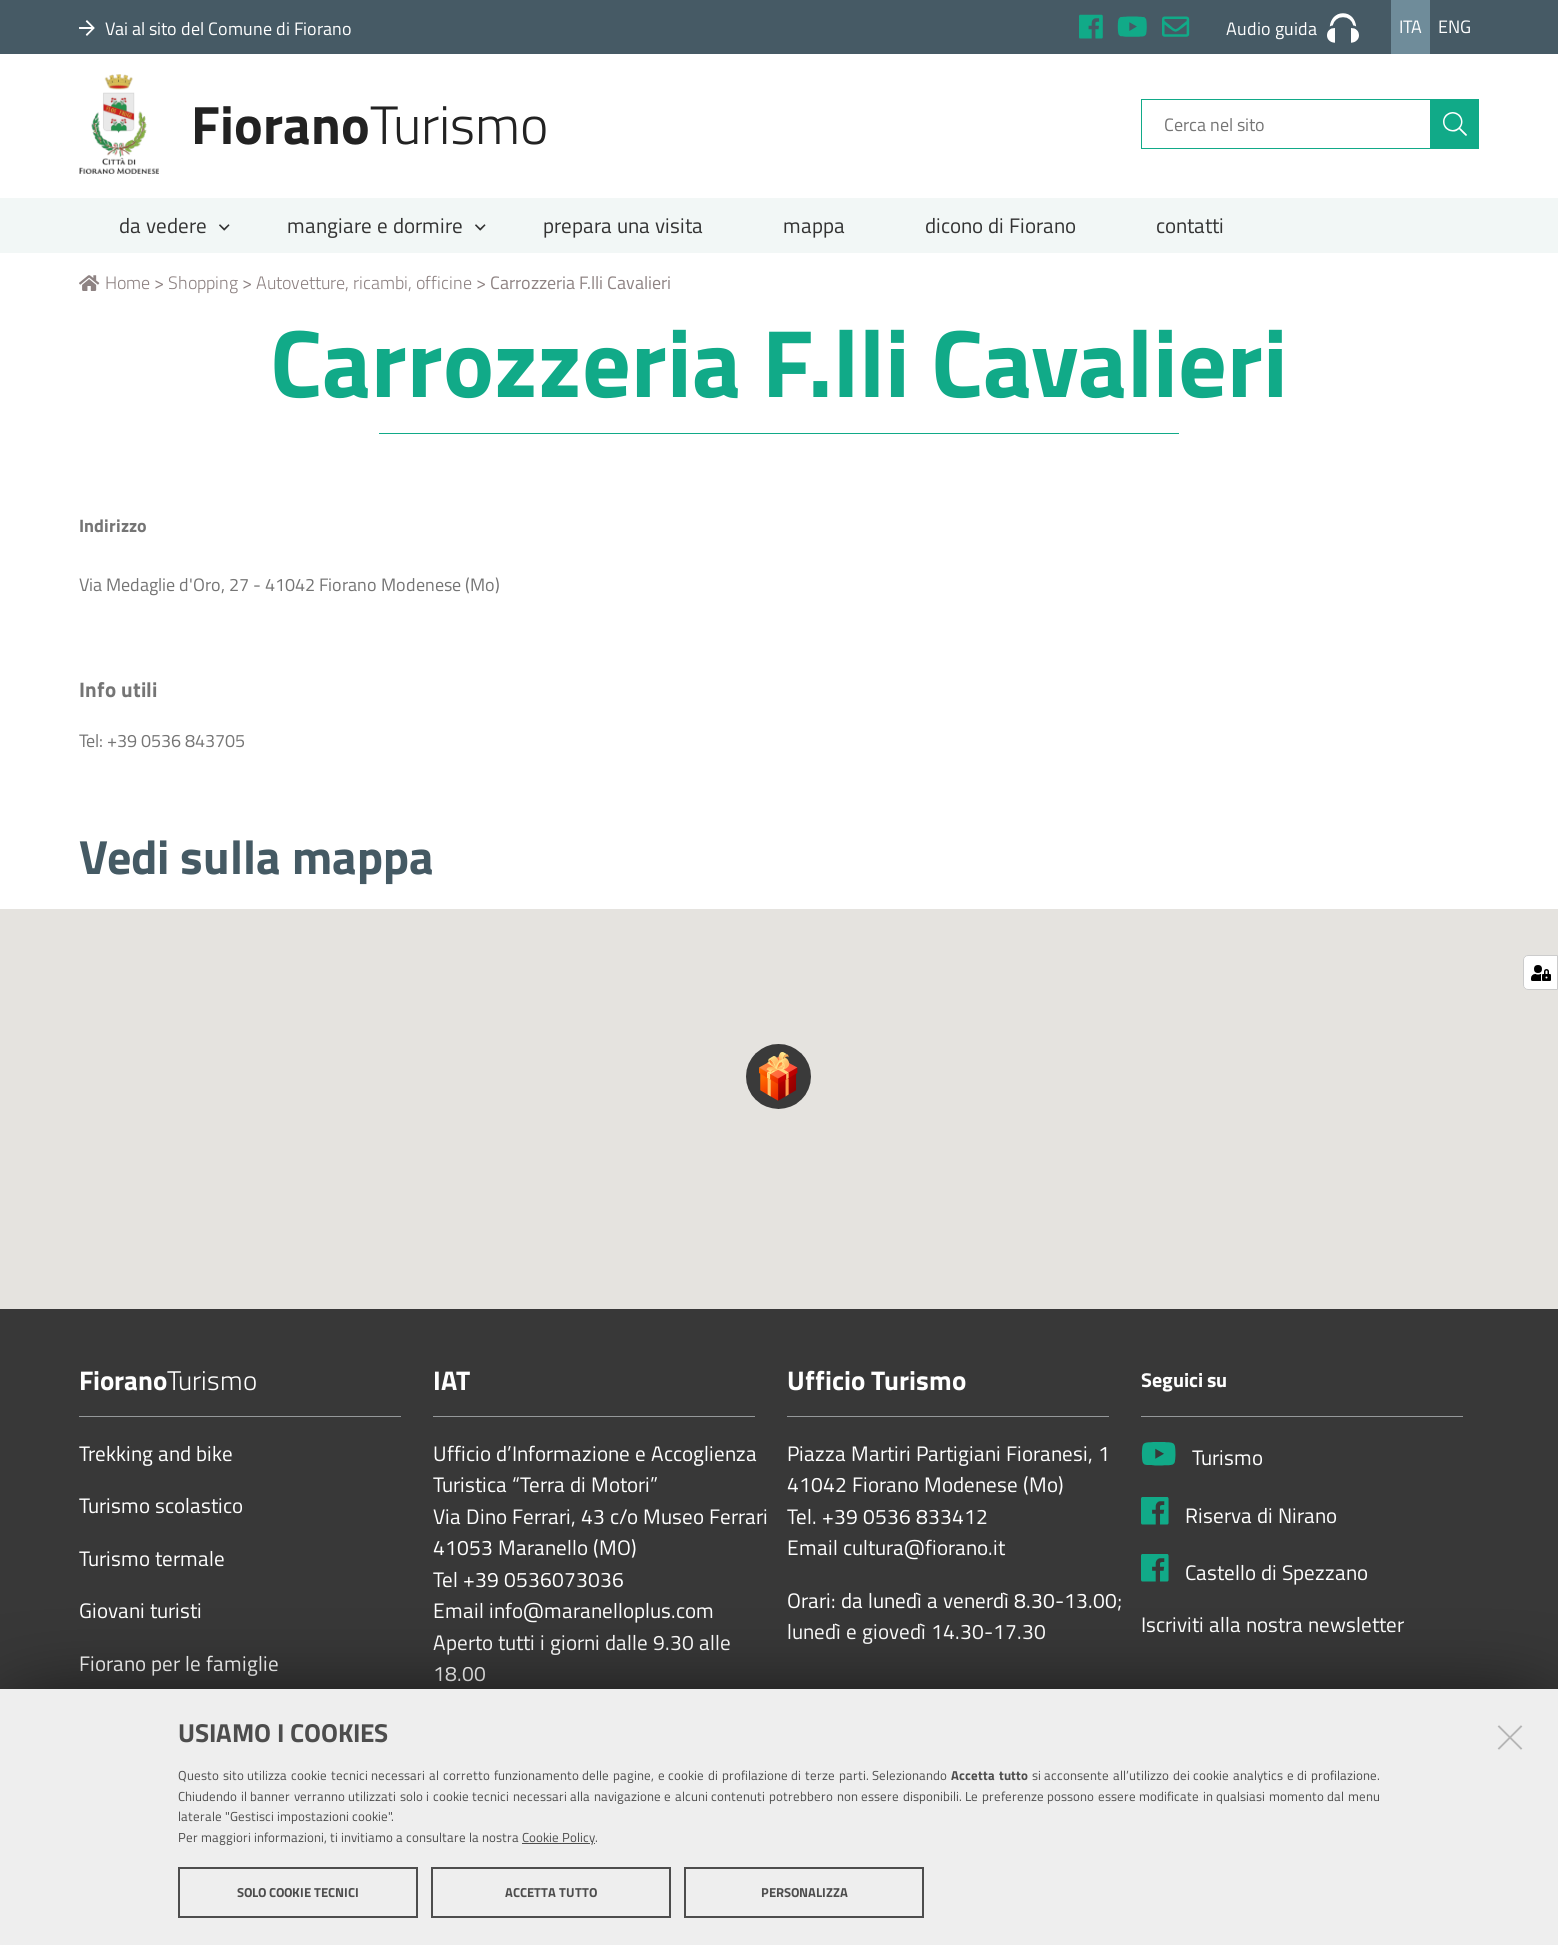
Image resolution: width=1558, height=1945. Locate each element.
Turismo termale (152, 1573)
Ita (1410, 26)
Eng (1454, 26)
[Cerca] (1455, 133)
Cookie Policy (558, 1838)
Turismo (1227, 1472)
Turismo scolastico (161, 1520)
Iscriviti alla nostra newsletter (1272, 1639)
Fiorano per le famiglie (179, 1678)
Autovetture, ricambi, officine (364, 296)
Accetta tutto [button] (551, 1893)
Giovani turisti (140, 1625)
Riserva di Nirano (1261, 1529)
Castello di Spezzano (1276, 1586)
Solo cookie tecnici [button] (298, 1893)
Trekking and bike (156, 1468)
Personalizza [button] (804, 1893)
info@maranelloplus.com (601, 1625)
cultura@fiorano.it (924, 1562)
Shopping (203, 296)
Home (114, 296)
